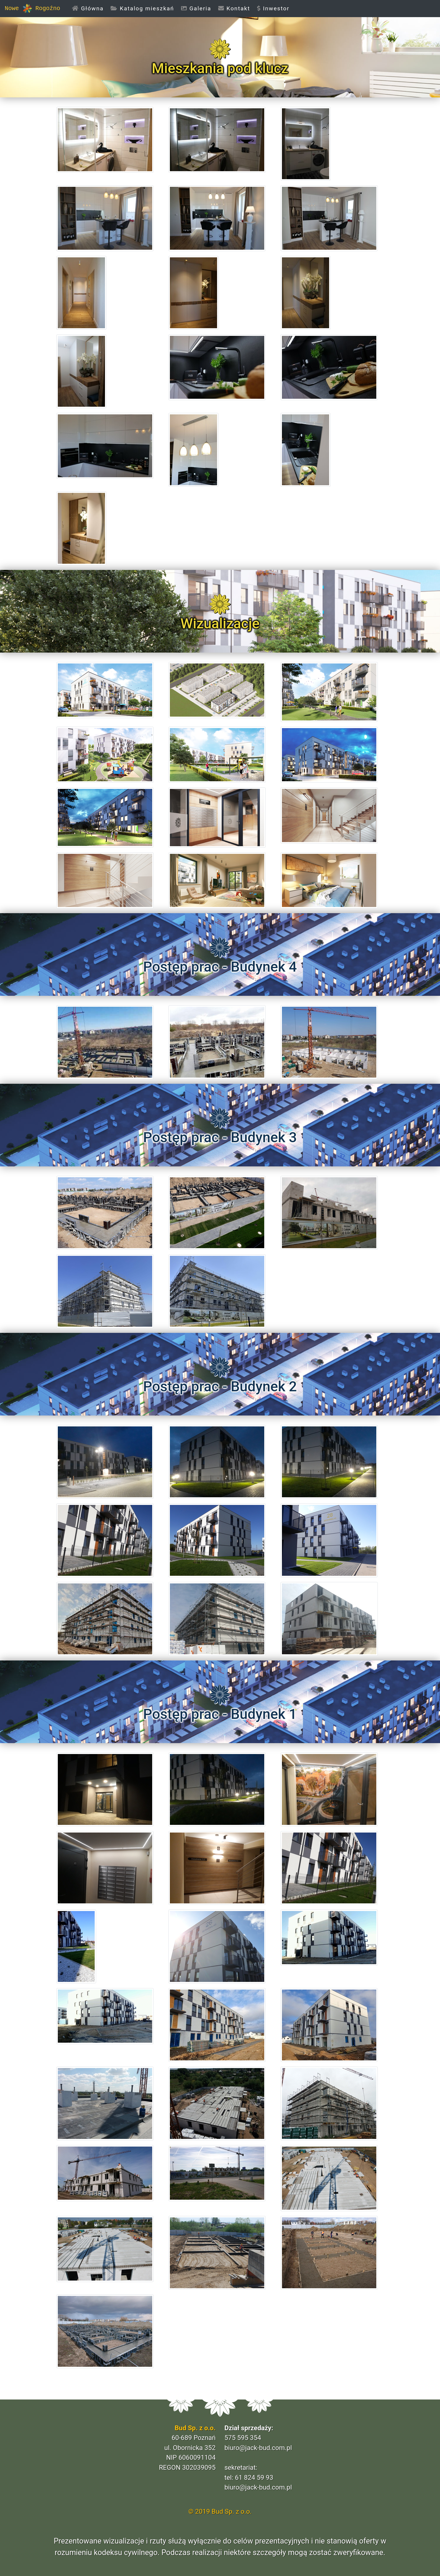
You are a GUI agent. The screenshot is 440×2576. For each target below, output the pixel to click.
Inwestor (273, 8)
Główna (89, 8)
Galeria (196, 8)
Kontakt (234, 8)
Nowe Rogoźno (32, 9)
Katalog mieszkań (142, 8)
